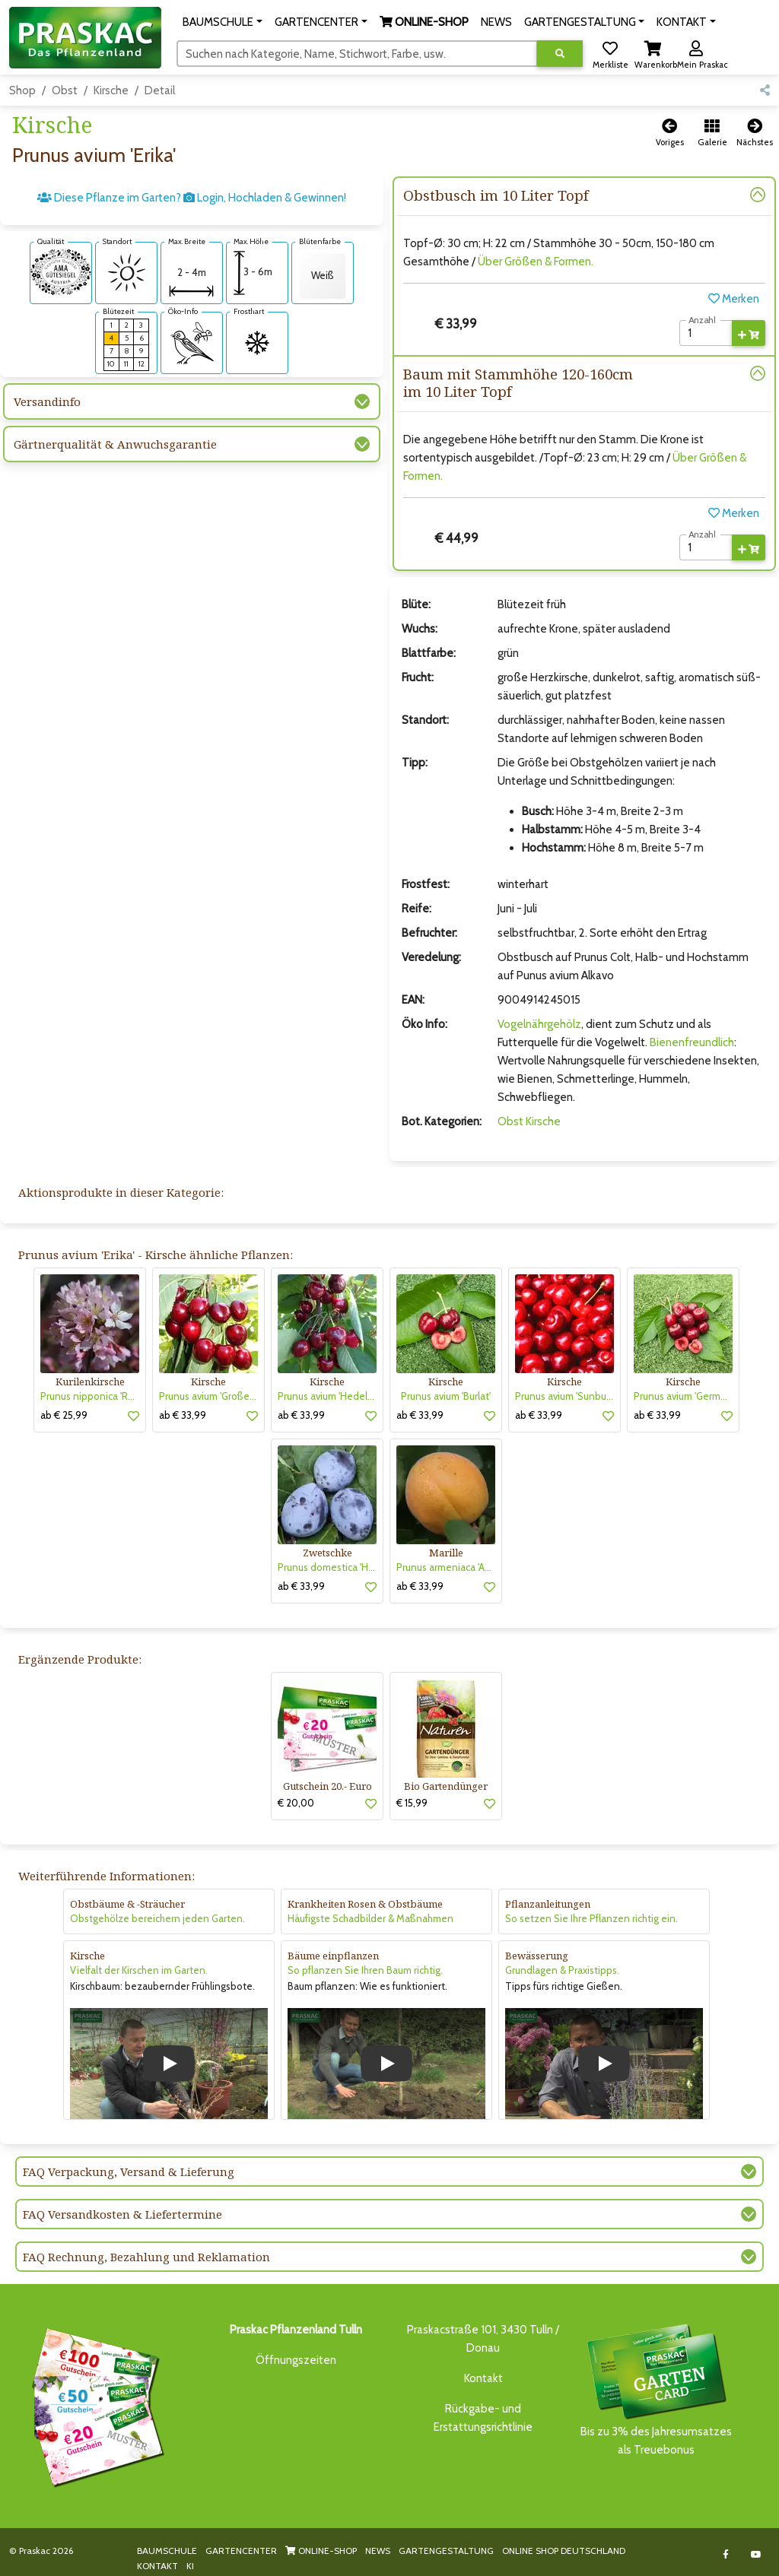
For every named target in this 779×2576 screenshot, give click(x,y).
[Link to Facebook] (725, 2554)
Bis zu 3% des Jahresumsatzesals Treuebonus (656, 2389)
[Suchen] (357, 53)
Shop (22, 90)
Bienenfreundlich (692, 1042)
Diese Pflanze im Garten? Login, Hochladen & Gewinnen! (191, 198)
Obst (65, 90)
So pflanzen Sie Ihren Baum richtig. (365, 1970)
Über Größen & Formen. (535, 261)
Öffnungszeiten (296, 2360)
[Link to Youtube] (756, 2554)
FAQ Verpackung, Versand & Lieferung (128, 2171)
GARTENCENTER (241, 2550)
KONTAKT (157, 2565)
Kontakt (483, 2378)
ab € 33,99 (182, 1415)
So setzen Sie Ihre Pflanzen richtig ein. (591, 1918)
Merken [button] (733, 299)
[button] (222, 22)
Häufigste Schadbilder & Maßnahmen (370, 1918)
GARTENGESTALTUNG (446, 2550)
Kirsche (111, 90)
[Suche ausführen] (560, 53)
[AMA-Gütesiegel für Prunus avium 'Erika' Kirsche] (60, 271)
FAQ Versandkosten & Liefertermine (122, 2214)
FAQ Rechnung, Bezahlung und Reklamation (146, 2256)
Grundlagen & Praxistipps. (562, 1970)
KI (190, 2565)
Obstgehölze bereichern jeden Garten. (157, 1918)
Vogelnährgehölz (539, 1024)
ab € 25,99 (63, 1415)
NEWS (377, 2550)
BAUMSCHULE (167, 2550)
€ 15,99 (412, 1803)
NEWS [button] (496, 22)
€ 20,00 (296, 1803)
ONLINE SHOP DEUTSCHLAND (563, 2550)
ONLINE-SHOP (321, 2550)
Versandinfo (47, 401)
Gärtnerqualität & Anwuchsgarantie (115, 444)
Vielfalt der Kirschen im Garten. (139, 1970)
